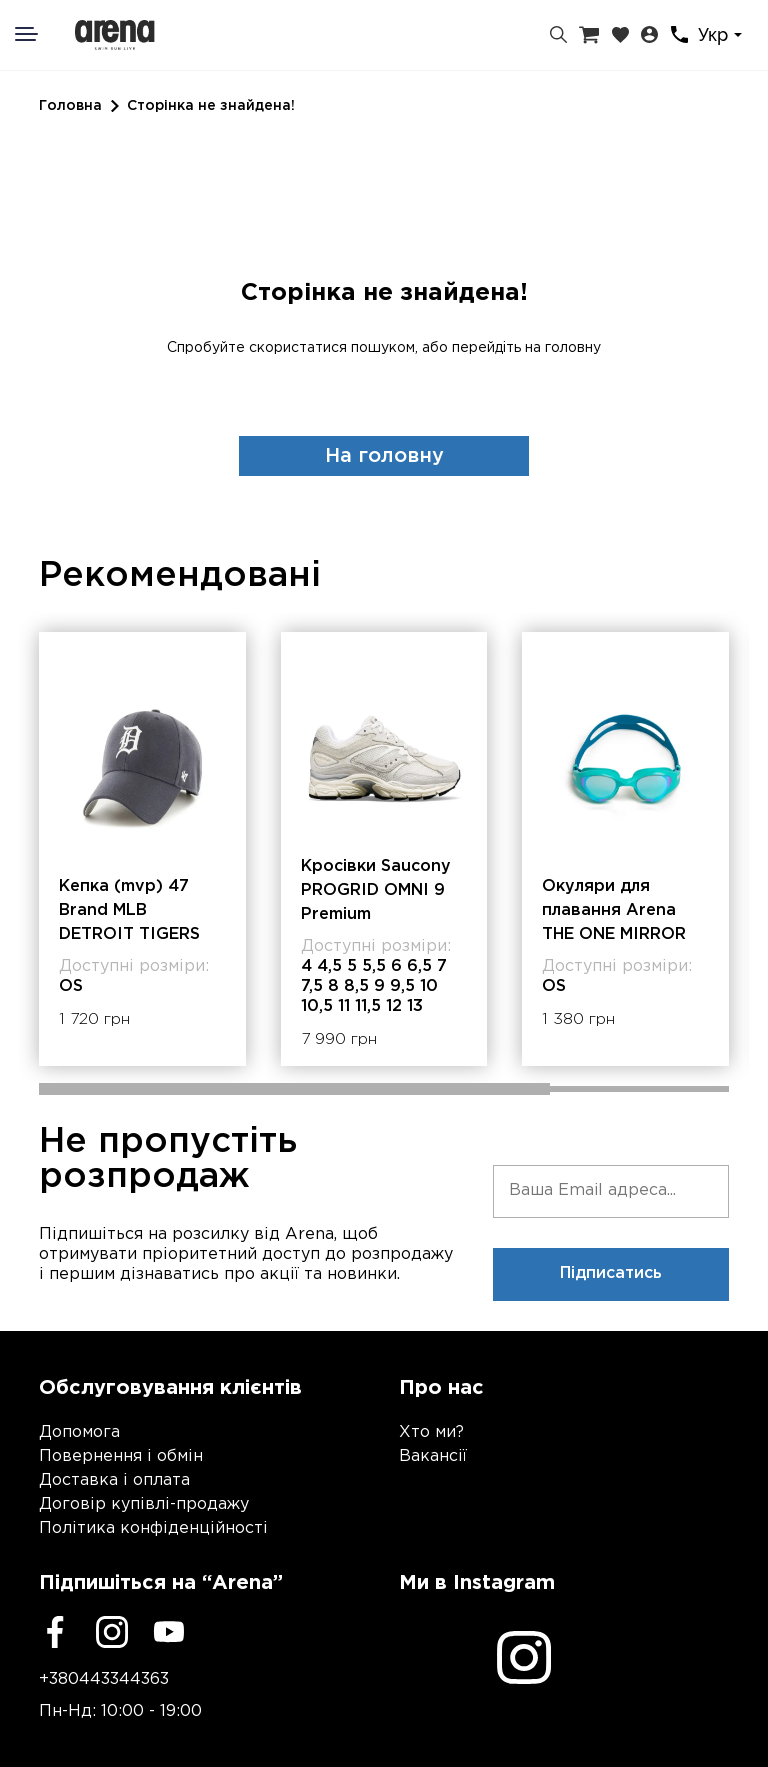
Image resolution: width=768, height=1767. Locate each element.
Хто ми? (431, 1432)
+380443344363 (104, 1679)
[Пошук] (558, 35)
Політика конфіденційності (153, 1528)
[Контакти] (679, 34)
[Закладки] (620, 35)
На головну (384, 456)
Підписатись (611, 1273)
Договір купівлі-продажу (144, 1504)
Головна (70, 106)
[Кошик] (589, 35)
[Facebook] (55, 1632)
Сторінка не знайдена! (211, 106)
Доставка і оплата (114, 1480)
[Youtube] (169, 1632)
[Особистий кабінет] (649, 35)
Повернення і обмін (121, 1456)
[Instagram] (112, 1632)
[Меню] (39, 34)
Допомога (79, 1432)
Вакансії (433, 1456)
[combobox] (723, 35)
